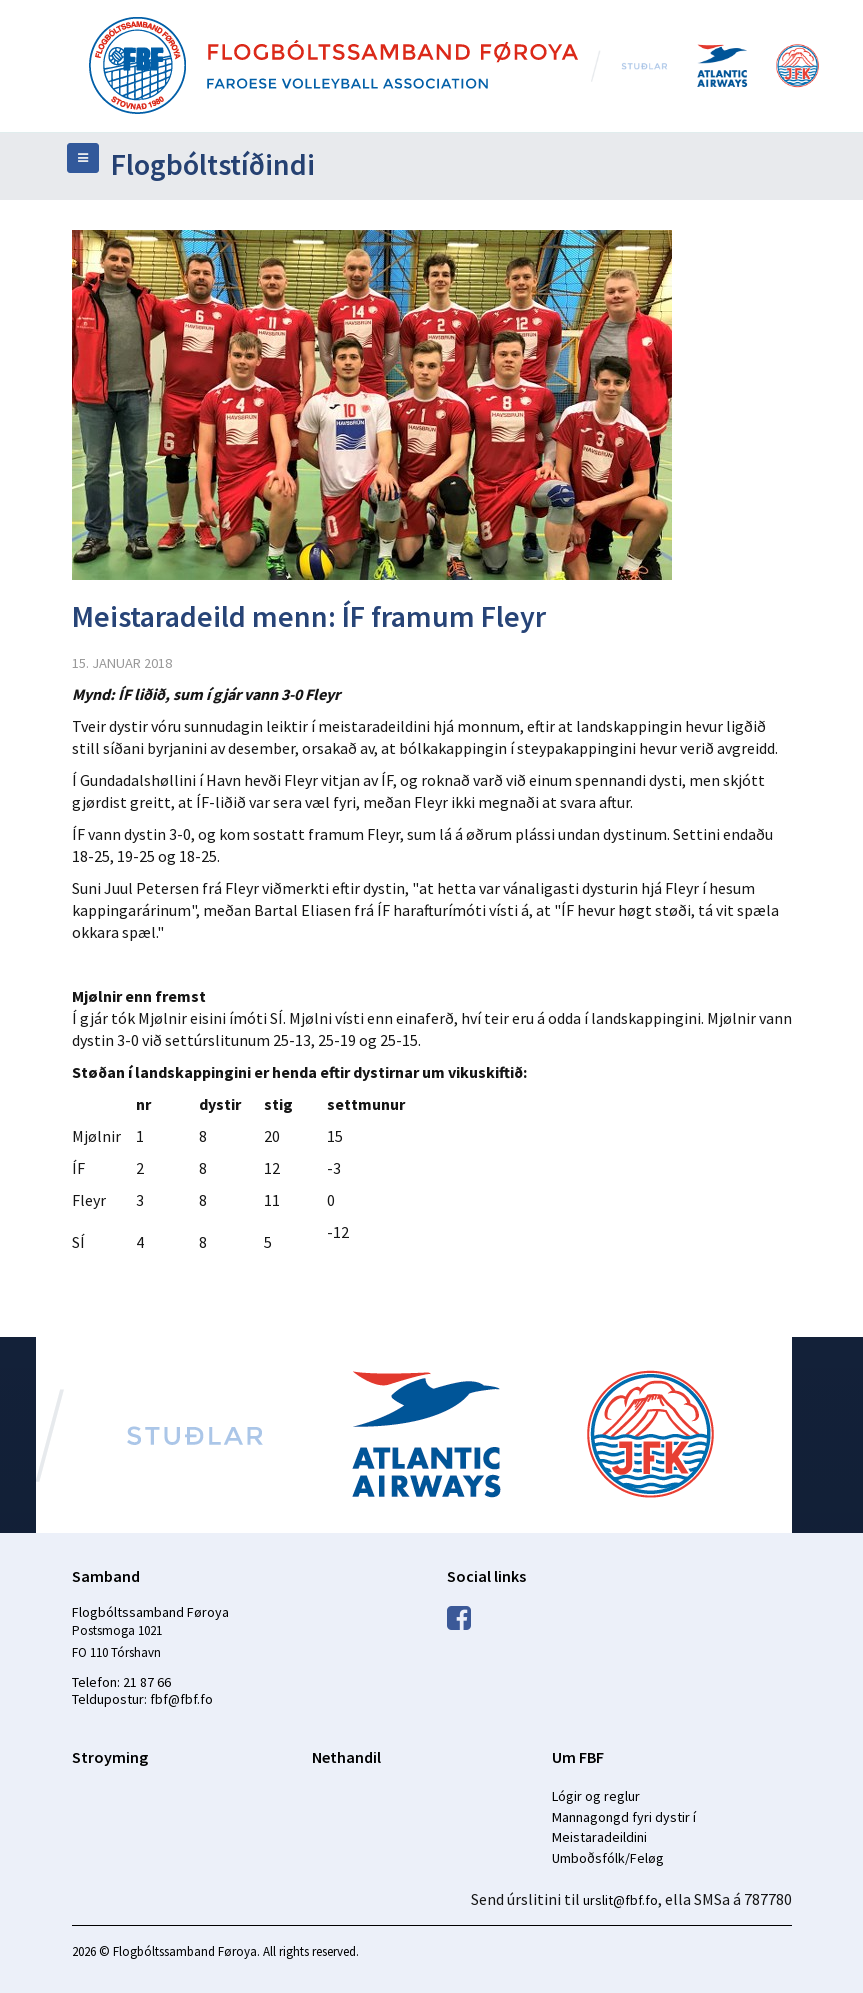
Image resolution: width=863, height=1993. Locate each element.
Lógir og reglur (596, 1796)
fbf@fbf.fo (181, 1699)
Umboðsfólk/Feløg (608, 1858)
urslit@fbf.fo (620, 1900)
